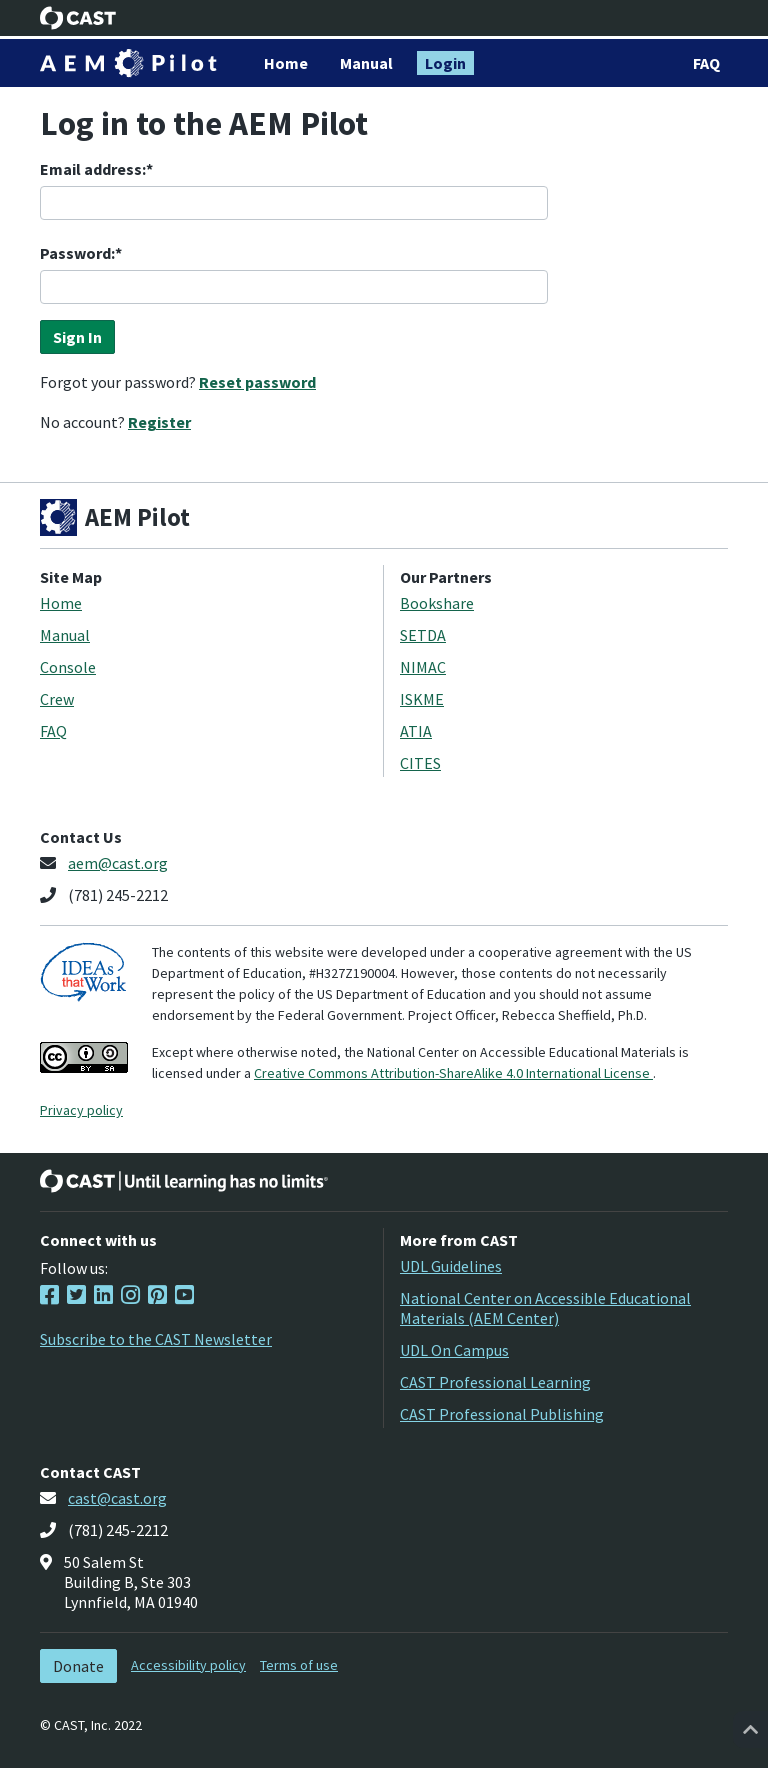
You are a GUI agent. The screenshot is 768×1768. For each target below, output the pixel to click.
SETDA (423, 635)
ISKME (422, 699)
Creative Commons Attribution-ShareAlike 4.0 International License (453, 1073)
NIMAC (423, 667)
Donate (78, 1666)
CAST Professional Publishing (502, 1414)
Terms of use (299, 1665)
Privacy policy (81, 1110)
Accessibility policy (188, 1665)
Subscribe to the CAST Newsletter (156, 1339)
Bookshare (437, 603)
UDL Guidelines (451, 1266)
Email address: (93, 169)
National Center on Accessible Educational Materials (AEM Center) (545, 1308)
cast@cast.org (117, 1498)
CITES (420, 763)
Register (159, 422)
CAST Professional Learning (495, 1382)
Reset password (257, 382)
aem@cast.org (118, 863)
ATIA (416, 731)
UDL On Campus (454, 1350)
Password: (77, 253)
